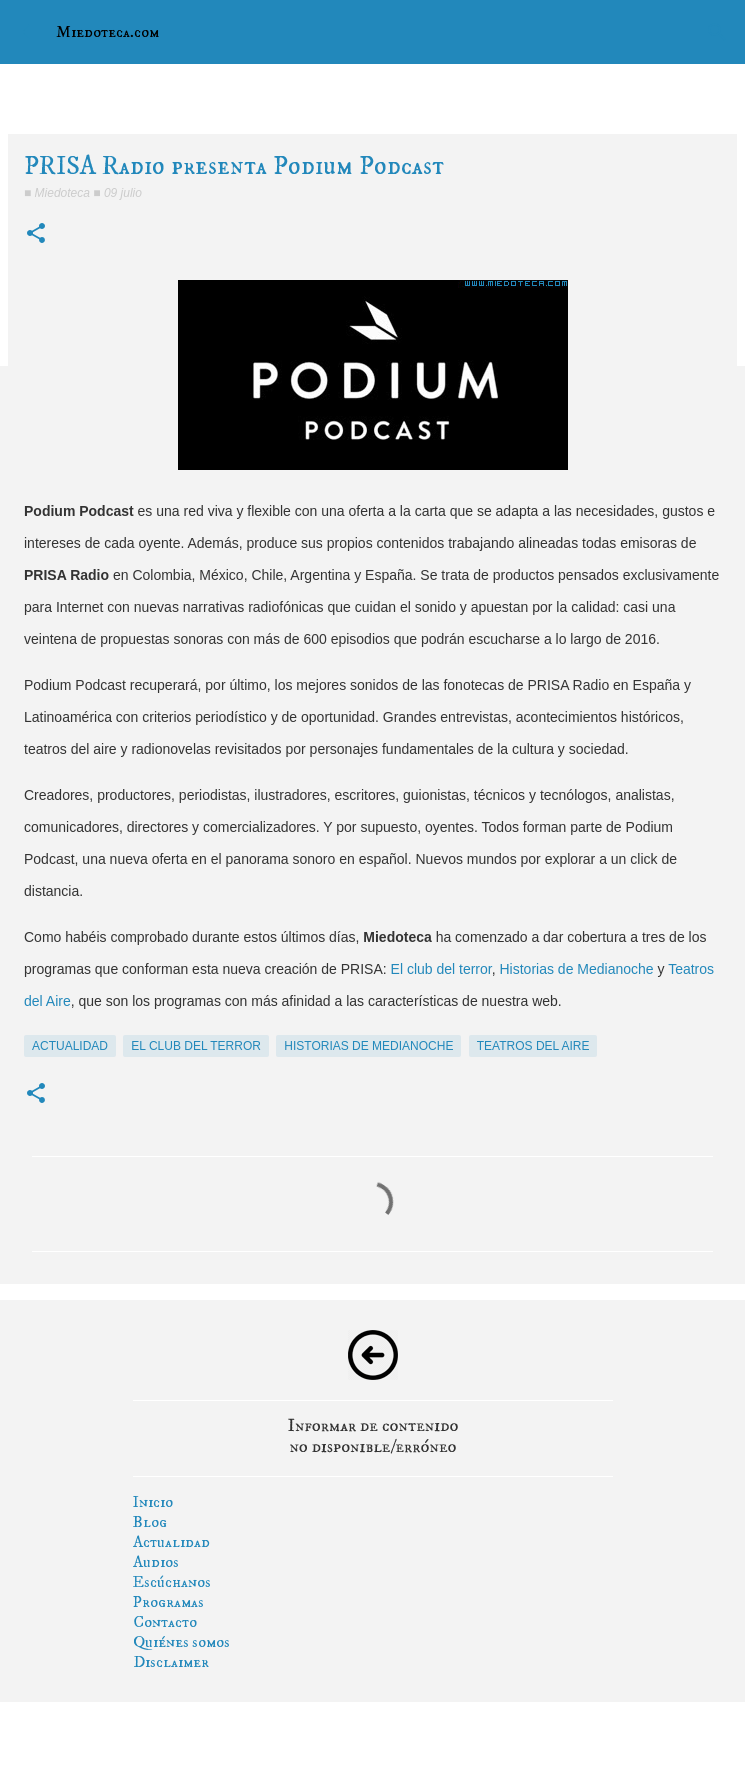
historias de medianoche (368, 1046)
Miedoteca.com (107, 32)
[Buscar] (717, 32)
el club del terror (196, 1046)
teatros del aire (533, 1046)
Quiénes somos (181, 1642)
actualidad (70, 1046)
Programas (168, 1602)
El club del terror (441, 969)
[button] (36, 234)
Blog (150, 1522)
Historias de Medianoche (577, 969)
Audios (156, 1562)
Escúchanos (172, 1582)
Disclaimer (171, 1662)
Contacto (165, 1622)
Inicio (153, 1502)
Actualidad (171, 1542)
